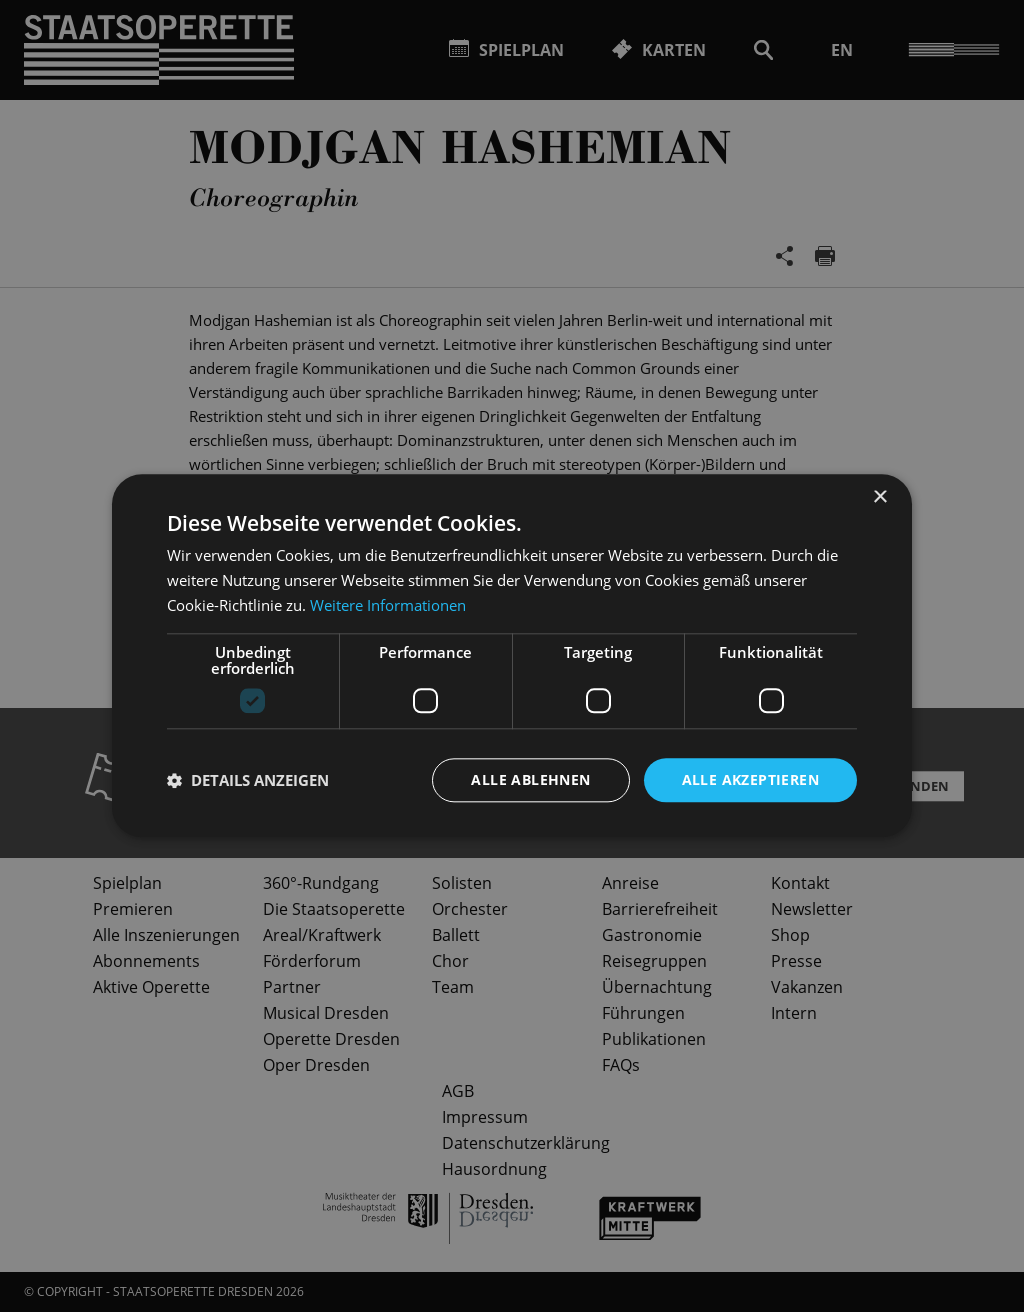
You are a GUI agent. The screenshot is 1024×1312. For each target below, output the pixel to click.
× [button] (879, 497)
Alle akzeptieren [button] (750, 779)
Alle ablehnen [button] (530, 779)
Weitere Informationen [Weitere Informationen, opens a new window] (388, 605)
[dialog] (512, 656)
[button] (248, 780)
